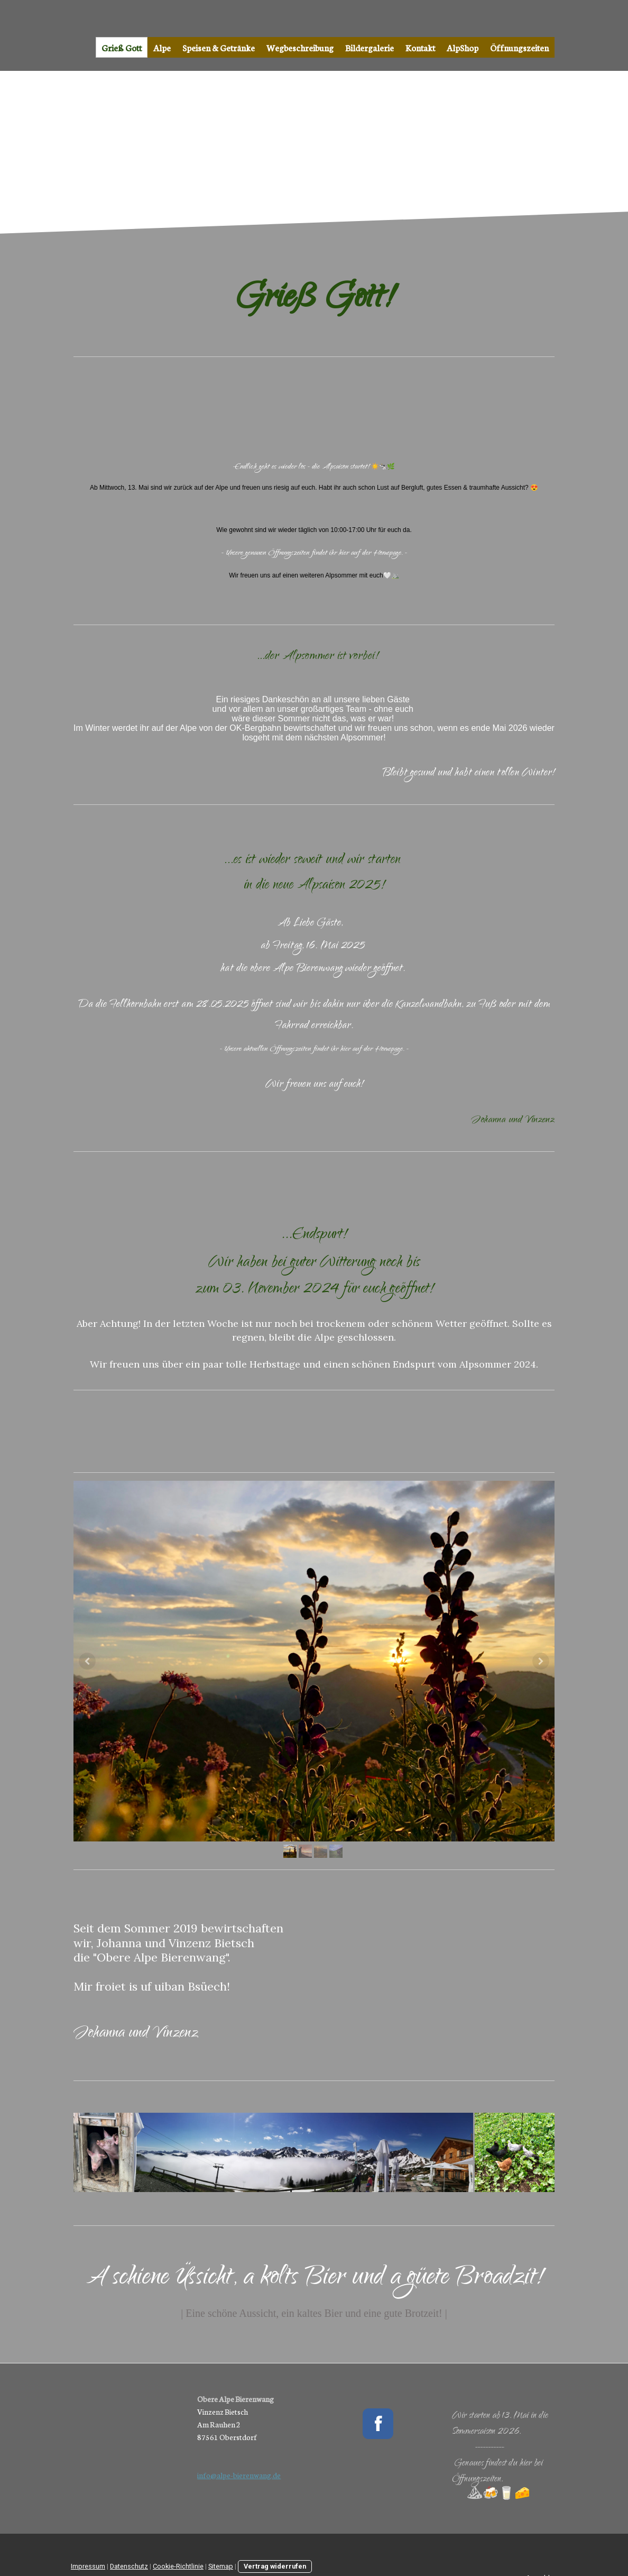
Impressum (88, 2566)
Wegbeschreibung (300, 47)
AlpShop (462, 47)
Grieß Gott (121, 47)
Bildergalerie (369, 47)
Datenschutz (129, 2566)
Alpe (162, 47)
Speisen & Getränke (218, 47)
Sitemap (220, 2566)
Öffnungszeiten (519, 47)
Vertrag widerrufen (275, 2566)
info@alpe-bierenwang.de (239, 2475)
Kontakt (420, 47)
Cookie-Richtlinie (178, 2566)
